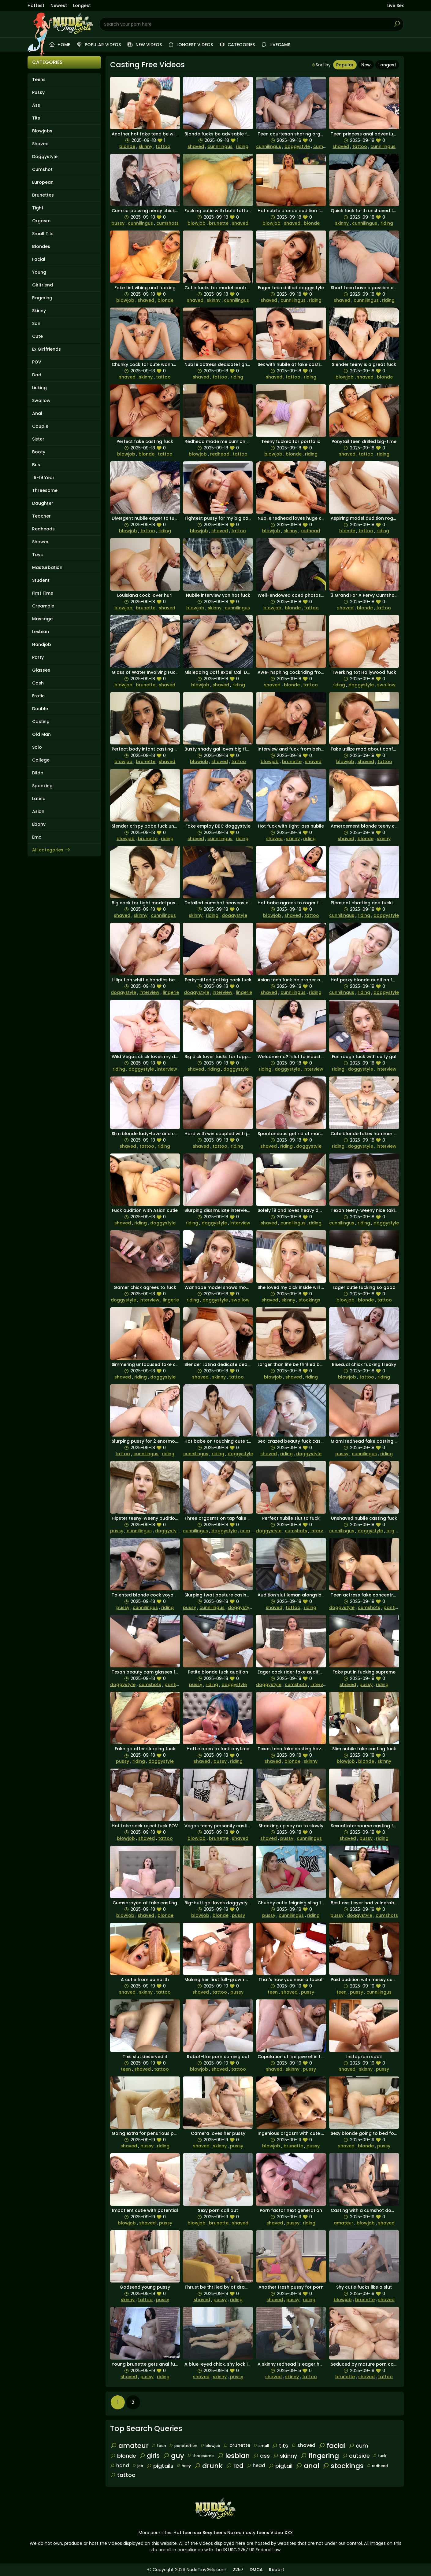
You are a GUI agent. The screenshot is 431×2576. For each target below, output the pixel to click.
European (43, 182)
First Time (42, 593)
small (261, 2445)
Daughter (42, 503)
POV (36, 362)
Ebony (39, 824)
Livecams (275, 45)
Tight (37, 208)
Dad (36, 375)
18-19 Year (43, 477)
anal (307, 2466)
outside (356, 2456)
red (234, 2465)
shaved (196, 146)
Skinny (39, 311)
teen (273, 1992)
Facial (38, 259)
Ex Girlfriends (46, 349)
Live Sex (395, 5)
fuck (379, 2455)
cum (358, 2445)
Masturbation (47, 567)
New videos (144, 45)
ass (261, 2456)
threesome (200, 2455)
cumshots (324, 146)
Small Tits (43, 234)
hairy (183, 2465)
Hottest (36, 5)
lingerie (171, 992)
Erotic (38, 696)
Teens (39, 79)
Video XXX (281, 2533)
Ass (36, 105)
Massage (42, 619)
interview (149, 992)
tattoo (163, 146)
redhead (219, 454)
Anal (37, 413)
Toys (37, 555)
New (366, 65)
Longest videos (190, 45)
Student (41, 580)
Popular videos (98, 45)
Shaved (40, 144)
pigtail (280, 2466)
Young (39, 272)
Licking (39, 388)
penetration (183, 2445)
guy (173, 2455)
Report (276, 2570)
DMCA (256, 2570)
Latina (39, 798)
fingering (319, 2455)
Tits (36, 118)
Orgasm (41, 221)
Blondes (41, 246)
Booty (38, 452)
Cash (38, 683)
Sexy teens (214, 2533)
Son (36, 323)
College (41, 760)
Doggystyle (45, 156)
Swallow (41, 400)
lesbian (233, 2455)
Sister (38, 439)
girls (149, 2455)
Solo (37, 747)
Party (38, 657)
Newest (58, 5)
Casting (41, 721)
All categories (51, 850)
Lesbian (40, 632)
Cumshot (42, 169)
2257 (237, 2570)
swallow (386, 685)
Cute (37, 336)
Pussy (38, 92)
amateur (343, 2223)
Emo (37, 837)
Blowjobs (42, 131)
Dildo (37, 773)
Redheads (43, 529)
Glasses (41, 670)
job (137, 2465)
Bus (36, 465)
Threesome (45, 490)
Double (40, 709)
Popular (345, 65)
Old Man (41, 734)
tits (280, 2445)
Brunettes (43, 195)
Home (59, 45)
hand (119, 2465)
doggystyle (297, 146)
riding (242, 146)
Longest (82, 5)
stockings (309, 1300)
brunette (219, 223)
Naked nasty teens (248, 2533)
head (256, 2465)
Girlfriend (42, 285)
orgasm (395, 1531)
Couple (40, 426)
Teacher (41, 516)
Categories (237, 45)
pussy (117, 223)
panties (392, 1607)
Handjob (41, 644)
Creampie (43, 606)
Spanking (42, 786)
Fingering (42, 298)
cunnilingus (219, 146)
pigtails (159, 2466)
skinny (145, 146)
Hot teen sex (187, 2533)
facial (332, 2445)
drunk (208, 2466)
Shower (40, 542)
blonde (127, 146)
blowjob (197, 223)
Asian (38, 811)
